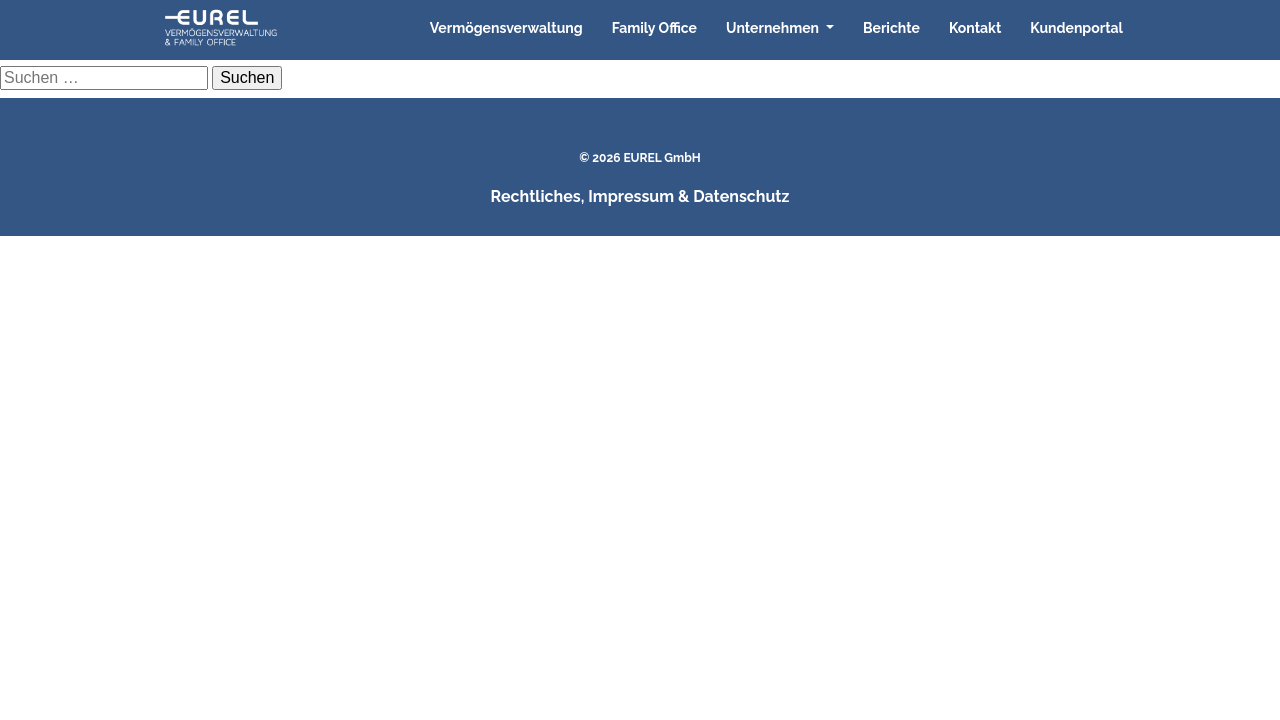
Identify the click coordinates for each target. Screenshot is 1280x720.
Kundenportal (1076, 28)
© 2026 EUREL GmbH (639, 158)
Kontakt (975, 28)
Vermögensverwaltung (506, 28)
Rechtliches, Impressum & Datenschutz (640, 196)
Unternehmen (774, 28)
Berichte (891, 28)
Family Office (654, 28)
